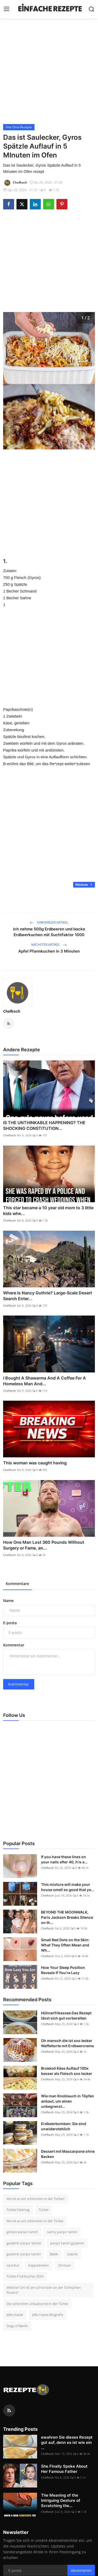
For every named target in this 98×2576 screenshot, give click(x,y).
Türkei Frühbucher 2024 (25, 2276)
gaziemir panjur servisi (24, 2243)
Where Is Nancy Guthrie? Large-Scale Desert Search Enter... (47, 1295)
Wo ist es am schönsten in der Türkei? (36, 2198)
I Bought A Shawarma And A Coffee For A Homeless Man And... (44, 1380)
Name (8, 1600)
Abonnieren (81, 2570)
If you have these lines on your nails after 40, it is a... (64, 1859)
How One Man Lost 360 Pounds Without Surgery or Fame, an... (43, 1545)
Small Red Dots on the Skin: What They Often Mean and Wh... (65, 1945)
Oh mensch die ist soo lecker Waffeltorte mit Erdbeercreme (67, 2043)
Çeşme (72, 2254)
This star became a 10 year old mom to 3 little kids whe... (48, 1210)
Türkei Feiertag (18, 2209)
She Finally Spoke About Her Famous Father (64, 2469)
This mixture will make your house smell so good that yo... (67, 1887)
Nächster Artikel (49, 944)
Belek (54, 2254)
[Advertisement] (49, 71)
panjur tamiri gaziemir (67, 2243)
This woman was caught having (35, 1462)
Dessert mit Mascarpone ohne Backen (68, 2154)
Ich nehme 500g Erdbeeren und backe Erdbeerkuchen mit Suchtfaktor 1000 (49, 931)
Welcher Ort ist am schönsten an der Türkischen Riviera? (44, 2290)
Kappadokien (38, 2265)
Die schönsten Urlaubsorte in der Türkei (37, 2303)
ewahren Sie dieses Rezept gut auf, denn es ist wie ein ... (67, 2442)
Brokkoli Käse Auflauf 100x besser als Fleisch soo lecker (66, 2071)
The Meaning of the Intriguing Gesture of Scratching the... (60, 2500)
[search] (91, 9)
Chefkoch (11, 1011)
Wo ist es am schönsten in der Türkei (35, 2221)
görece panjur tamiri (22, 2231)
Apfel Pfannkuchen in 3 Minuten (49, 951)
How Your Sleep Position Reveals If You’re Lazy (63, 1970)
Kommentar (13, 1644)
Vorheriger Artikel (49, 922)
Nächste (84, 884)
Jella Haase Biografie (47, 2314)
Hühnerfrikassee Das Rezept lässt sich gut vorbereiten (66, 2015)
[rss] (9, 2410)
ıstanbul (13, 2265)
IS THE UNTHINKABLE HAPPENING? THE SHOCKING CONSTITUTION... (44, 1125)
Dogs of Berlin (17, 2325)
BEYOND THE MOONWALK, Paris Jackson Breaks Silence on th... (67, 1917)
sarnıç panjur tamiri (62, 2231)
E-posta (10, 1622)
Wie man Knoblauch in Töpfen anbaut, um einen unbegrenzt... (67, 2101)
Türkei (43, 2209)
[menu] (6, 9)
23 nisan (64, 2265)
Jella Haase (15, 2314)
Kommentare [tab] (17, 1583)
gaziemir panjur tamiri (24, 2254)
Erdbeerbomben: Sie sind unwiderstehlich (63, 2126)
